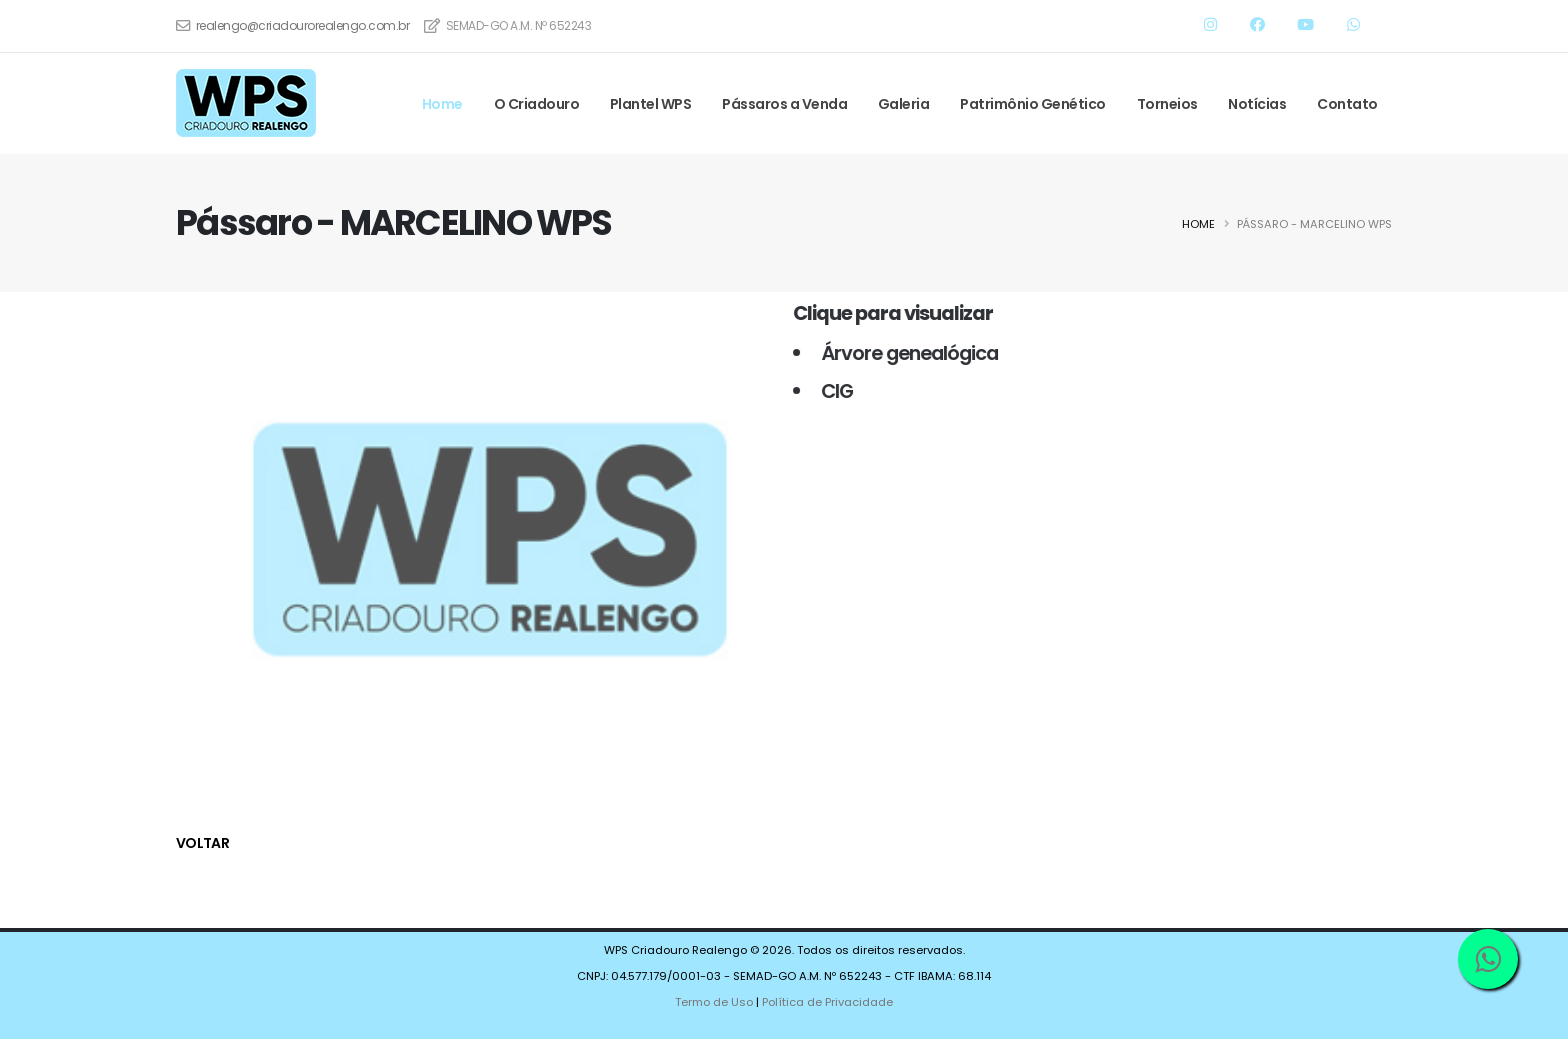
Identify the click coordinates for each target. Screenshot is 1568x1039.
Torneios (1167, 104)
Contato (1347, 104)
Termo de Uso (714, 1002)
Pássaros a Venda (784, 104)
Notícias (1257, 104)
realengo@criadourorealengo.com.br (303, 25)
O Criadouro (537, 104)
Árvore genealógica (901, 353)
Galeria (904, 104)
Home (442, 104)
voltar (202, 843)
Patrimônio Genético (1033, 104)
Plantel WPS (651, 104)
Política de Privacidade (827, 1002)
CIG (829, 391)
